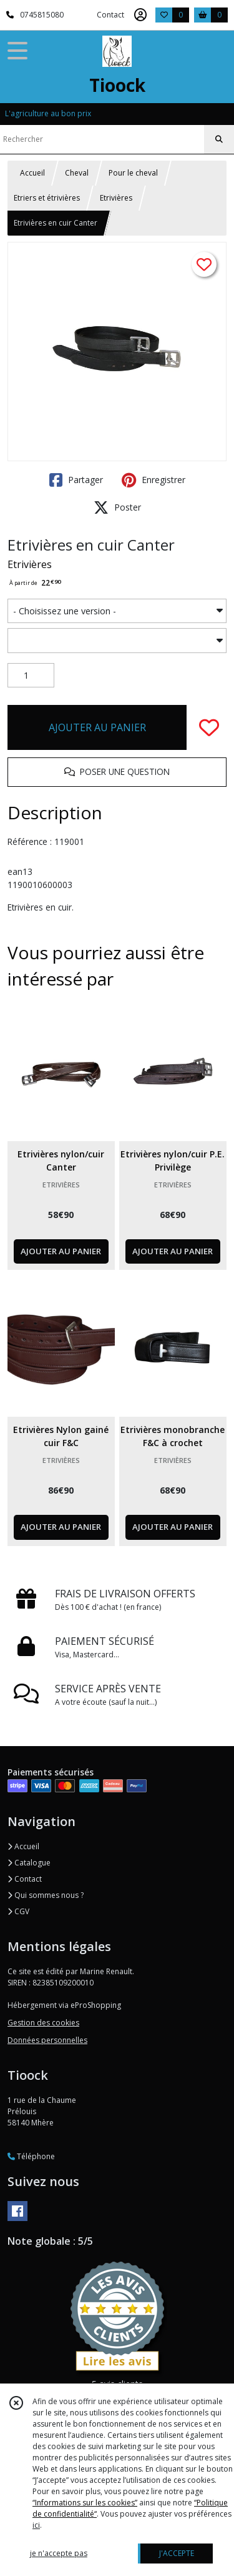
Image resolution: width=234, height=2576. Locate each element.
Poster (117, 507)
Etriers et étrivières (47, 197)
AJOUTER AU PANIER (97, 727)
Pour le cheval (133, 172)
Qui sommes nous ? (45, 1895)
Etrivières (116, 197)
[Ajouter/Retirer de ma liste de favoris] (209, 727)
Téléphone (31, 2156)
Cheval (77, 172)
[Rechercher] (219, 139)
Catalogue (29, 1862)
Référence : (30, 841)
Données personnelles (47, 2040)
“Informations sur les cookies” (84, 2502)
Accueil (32, 172)
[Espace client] (140, 15)
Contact (110, 14)
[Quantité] (30, 675)
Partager (76, 479)
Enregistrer (153, 479)
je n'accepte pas (58, 2553)
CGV (18, 1911)
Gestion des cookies (43, 2022)
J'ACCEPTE (176, 2553)
